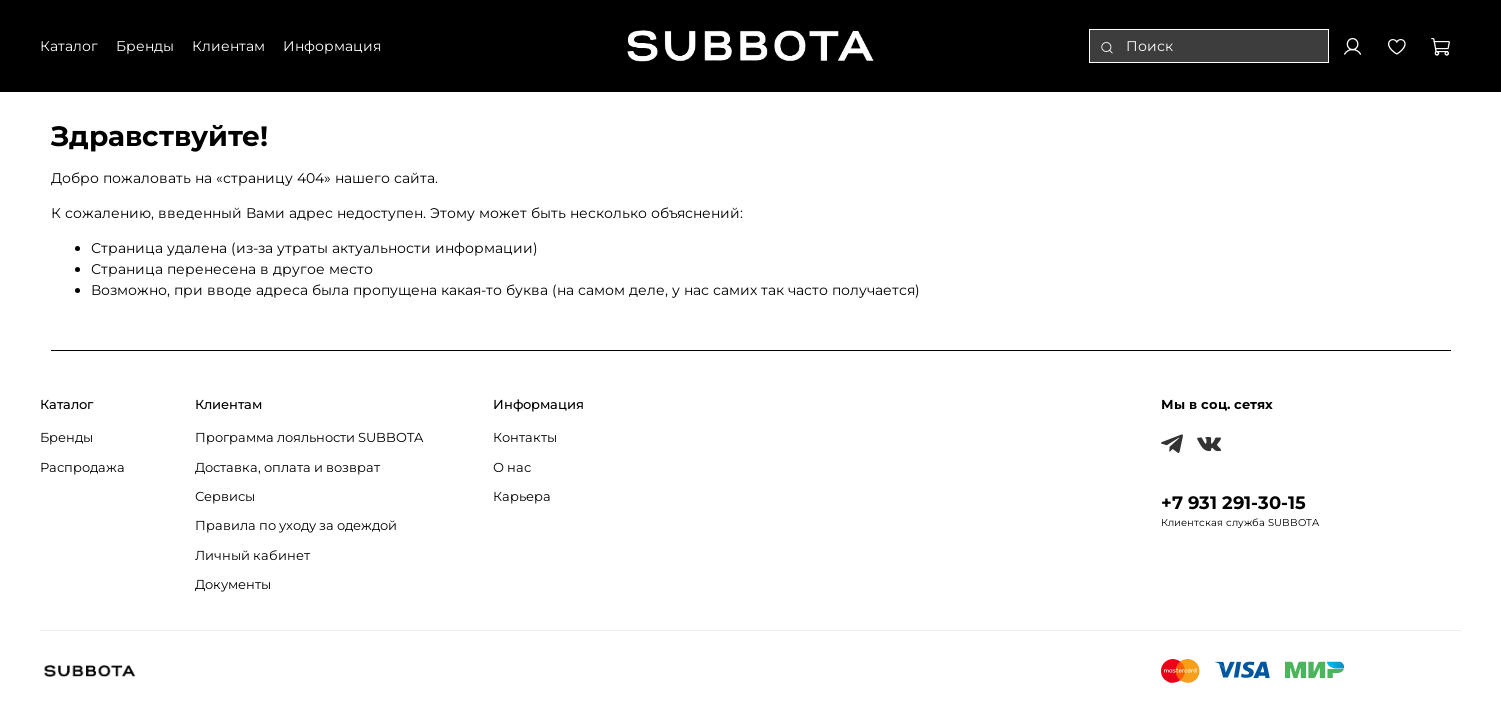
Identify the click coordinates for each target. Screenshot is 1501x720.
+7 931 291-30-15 (1233, 502)
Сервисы (225, 496)
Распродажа (82, 467)
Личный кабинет (252, 555)
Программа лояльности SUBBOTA (309, 437)
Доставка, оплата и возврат (287, 467)
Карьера (522, 496)
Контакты (525, 437)
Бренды (66, 437)
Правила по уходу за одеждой (296, 525)
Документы (233, 584)
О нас (512, 467)
